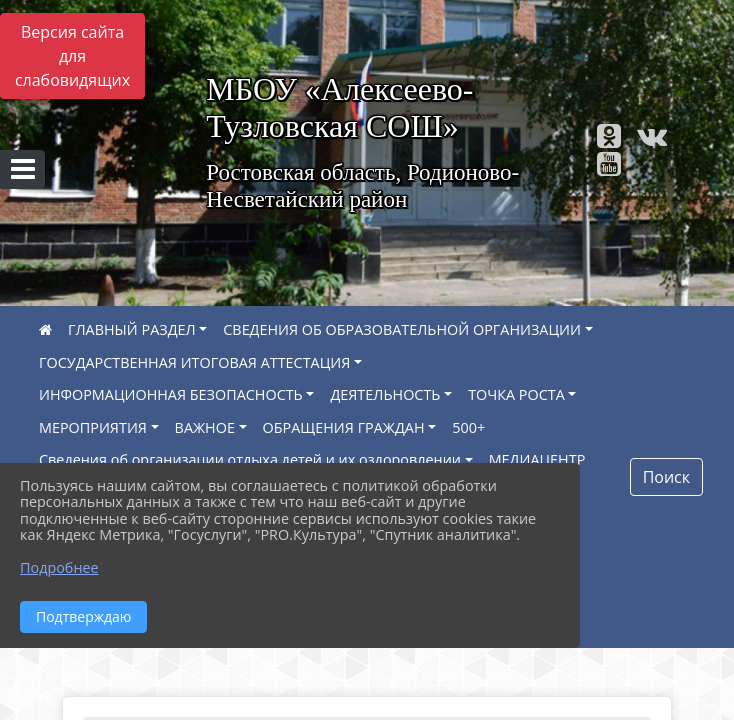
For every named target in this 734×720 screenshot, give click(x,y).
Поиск (666, 477)
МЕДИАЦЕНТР (537, 459)
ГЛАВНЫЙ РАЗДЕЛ (132, 329)
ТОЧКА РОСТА (516, 394)
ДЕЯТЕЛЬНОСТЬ (385, 394)
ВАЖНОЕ (205, 427)
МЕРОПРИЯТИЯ (93, 427)
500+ (468, 427)
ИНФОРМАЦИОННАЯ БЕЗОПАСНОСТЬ (171, 394)
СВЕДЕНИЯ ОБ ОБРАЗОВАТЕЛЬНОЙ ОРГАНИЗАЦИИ (402, 329)
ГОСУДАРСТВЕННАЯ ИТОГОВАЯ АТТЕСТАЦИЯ (194, 362)
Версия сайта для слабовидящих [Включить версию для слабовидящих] (72, 56)
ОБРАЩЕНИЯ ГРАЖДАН (344, 427)
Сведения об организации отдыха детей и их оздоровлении (250, 459)
